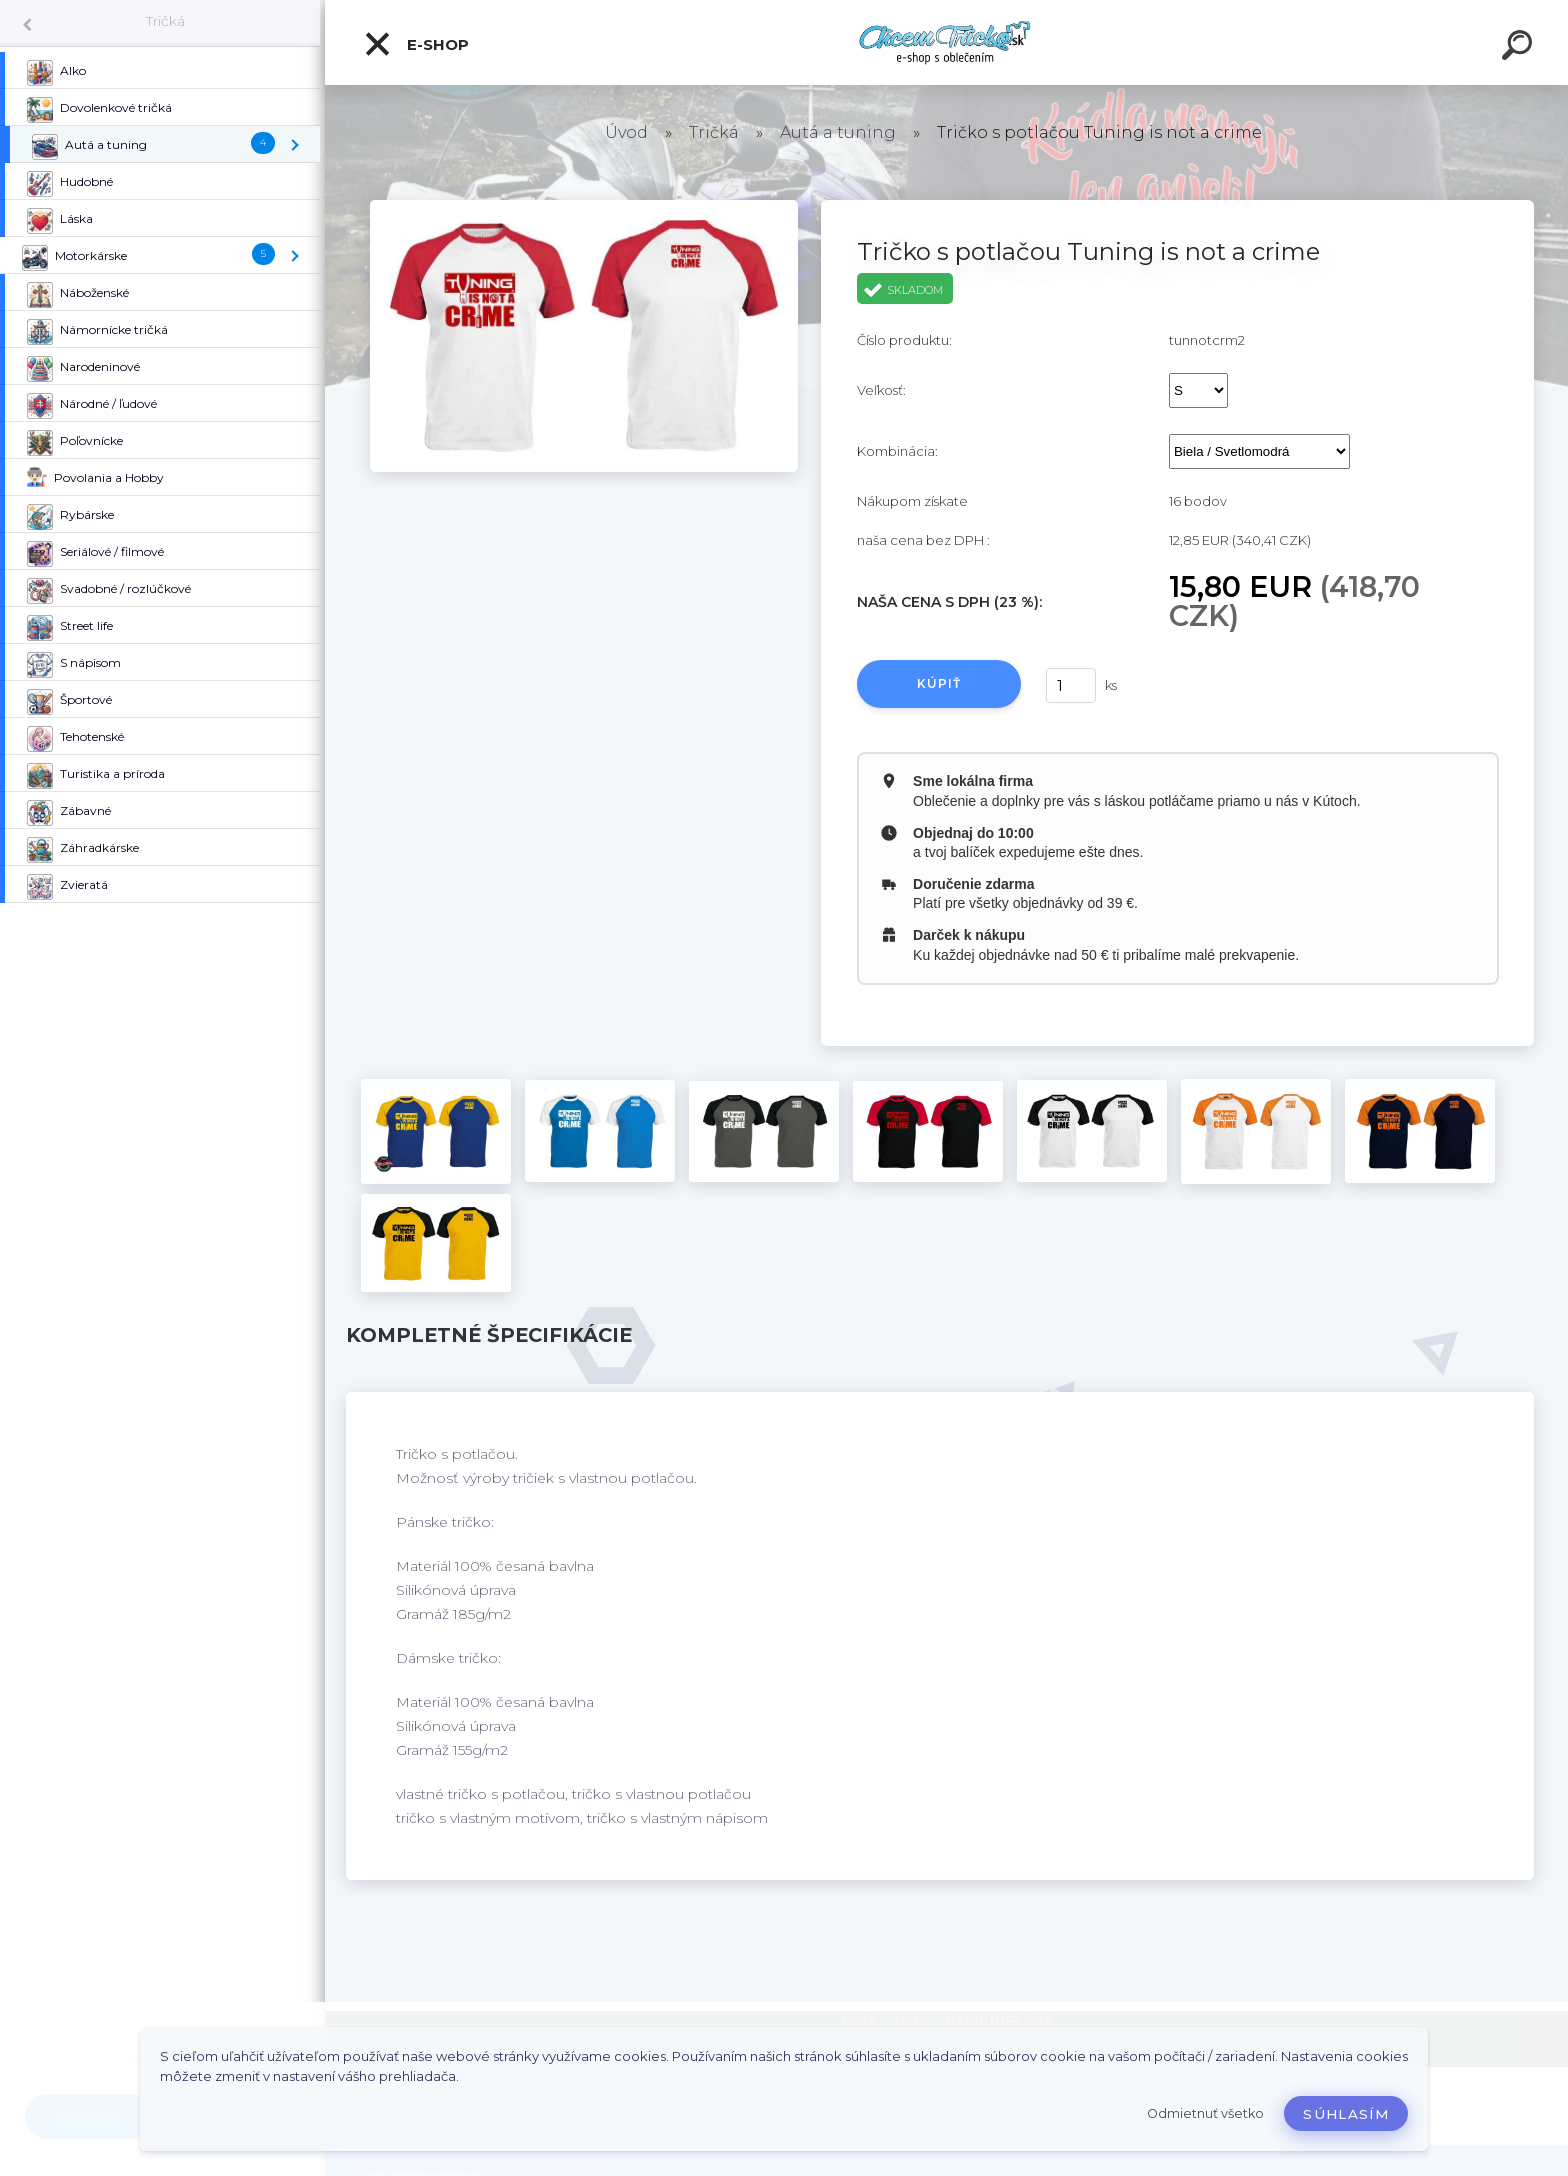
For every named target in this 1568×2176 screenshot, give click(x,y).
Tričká (165, 21)
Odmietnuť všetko (1205, 2113)
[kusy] (1071, 685)
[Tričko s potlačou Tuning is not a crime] (584, 207)
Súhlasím (1346, 2114)
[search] (1520, 48)
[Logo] (946, 42)
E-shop (416, 44)
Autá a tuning (838, 132)
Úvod (626, 132)
